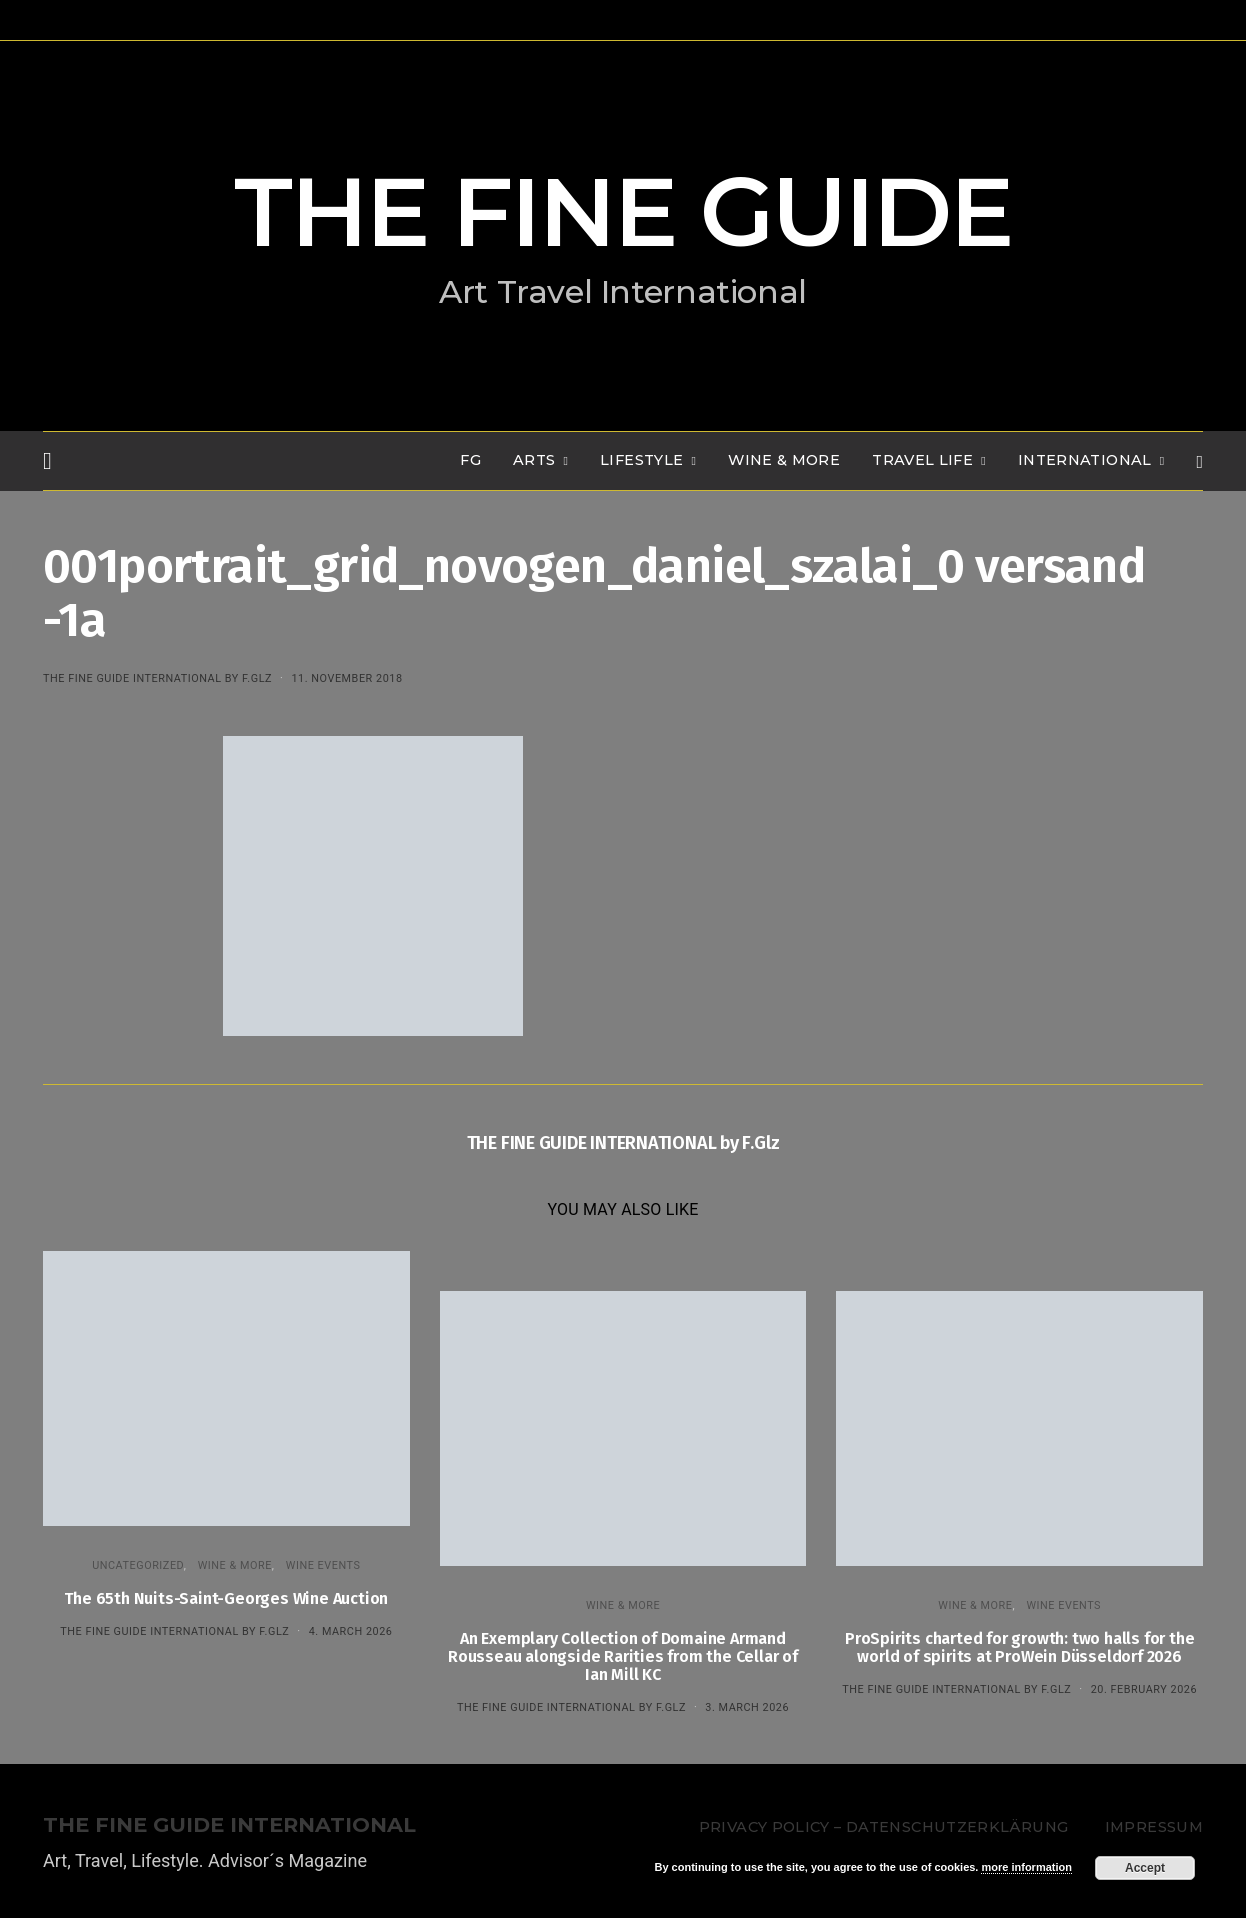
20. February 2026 (1144, 1689)
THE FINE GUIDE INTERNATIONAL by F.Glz (157, 678)
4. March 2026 (351, 1631)
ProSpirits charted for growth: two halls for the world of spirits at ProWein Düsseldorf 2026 (1019, 1647)
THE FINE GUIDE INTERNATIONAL (229, 1825)
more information (1026, 1867)
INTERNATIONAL (1085, 460)
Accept (1145, 1868)
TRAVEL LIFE (922, 460)
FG (470, 460)
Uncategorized (138, 1565)
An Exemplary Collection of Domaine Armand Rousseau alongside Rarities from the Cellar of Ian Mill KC (623, 1656)
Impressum (1154, 1827)
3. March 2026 (747, 1707)
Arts (534, 460)
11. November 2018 (346, 678)
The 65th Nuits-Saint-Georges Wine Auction (226, 1598)
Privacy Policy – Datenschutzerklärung (883, 1827)
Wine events (323, 1565)
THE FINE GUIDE (623, 212)
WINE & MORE (784, 460)
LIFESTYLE (641, 460)
